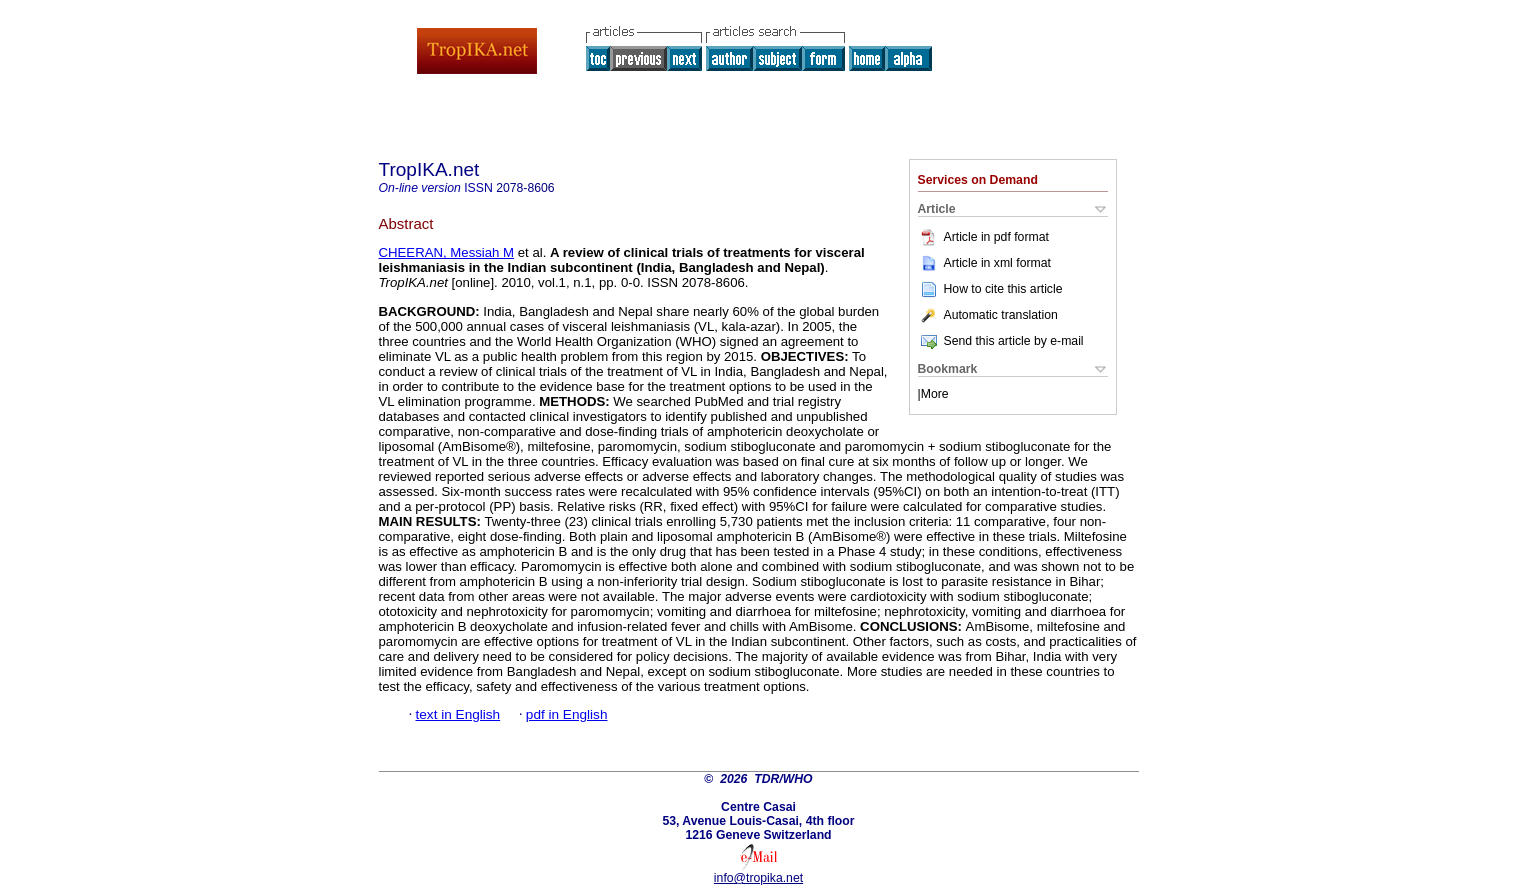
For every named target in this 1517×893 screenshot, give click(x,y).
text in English (458, 714)
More (935, 394)
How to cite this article (1003, 289)
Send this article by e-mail (1001, 341)
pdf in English (567, 714)
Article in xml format (984, 263)
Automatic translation (988, 315)
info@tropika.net (758, 878)
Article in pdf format (983, 237)
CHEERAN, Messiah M (447, 252)
